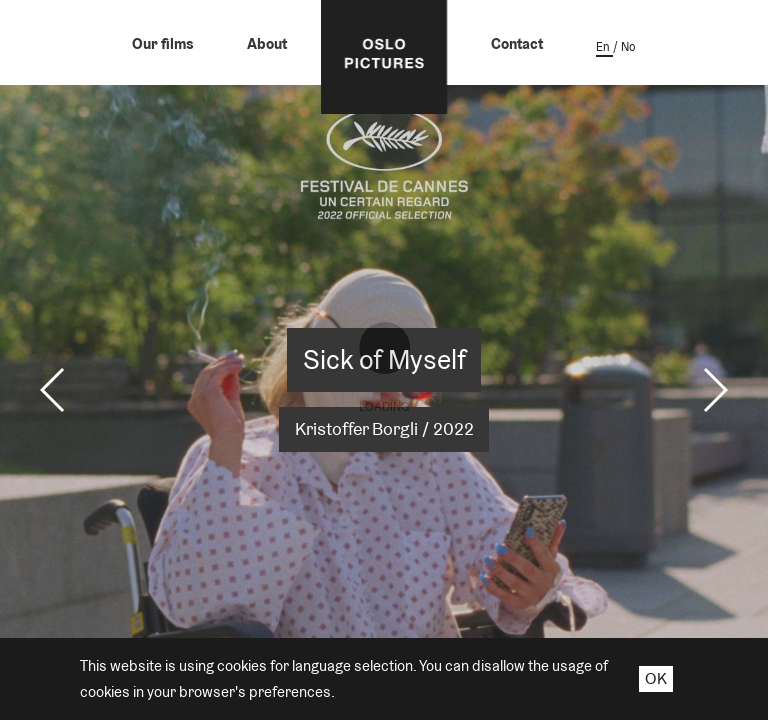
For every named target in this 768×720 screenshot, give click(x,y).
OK (656, 678)
